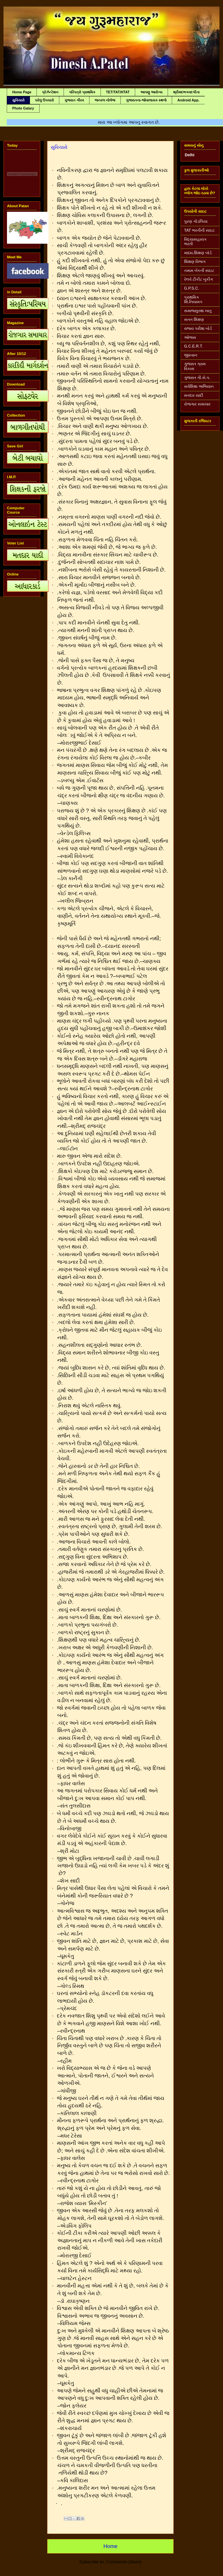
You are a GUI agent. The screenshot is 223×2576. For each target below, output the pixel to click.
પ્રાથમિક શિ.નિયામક (193, 299)
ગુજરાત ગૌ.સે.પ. (197, 377)
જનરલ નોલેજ (105, 100)
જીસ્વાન (190, 355)
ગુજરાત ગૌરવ (74, 100)
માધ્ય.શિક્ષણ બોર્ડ (198, 253)
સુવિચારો (18, 100)
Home (110, 2546)
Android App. (188, 100)
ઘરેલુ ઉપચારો (44, 100)
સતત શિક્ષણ (194, 319)
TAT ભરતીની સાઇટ (199, 230)
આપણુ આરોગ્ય (151, 92)
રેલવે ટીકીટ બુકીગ (198, 279)
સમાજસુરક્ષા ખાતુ (198, 311)
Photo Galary (23, 108)
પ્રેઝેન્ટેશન (50, 92)
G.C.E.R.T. (193, 346)
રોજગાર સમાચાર (197, 404)
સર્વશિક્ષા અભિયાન (199, 386)
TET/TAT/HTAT (118, 92)
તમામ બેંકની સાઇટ (199, 270)
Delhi (189, 155)
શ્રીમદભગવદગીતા (186, 92)
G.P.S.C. (191, 288)
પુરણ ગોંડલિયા (195, 221)
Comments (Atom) (123, 2561)
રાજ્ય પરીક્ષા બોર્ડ (198, 328)
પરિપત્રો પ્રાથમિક (82, 92)
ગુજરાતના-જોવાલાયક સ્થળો (146, 100)
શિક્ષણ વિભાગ (195, 261)
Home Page (21, 92)
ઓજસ (190, 337)
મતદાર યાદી (193, 395)
